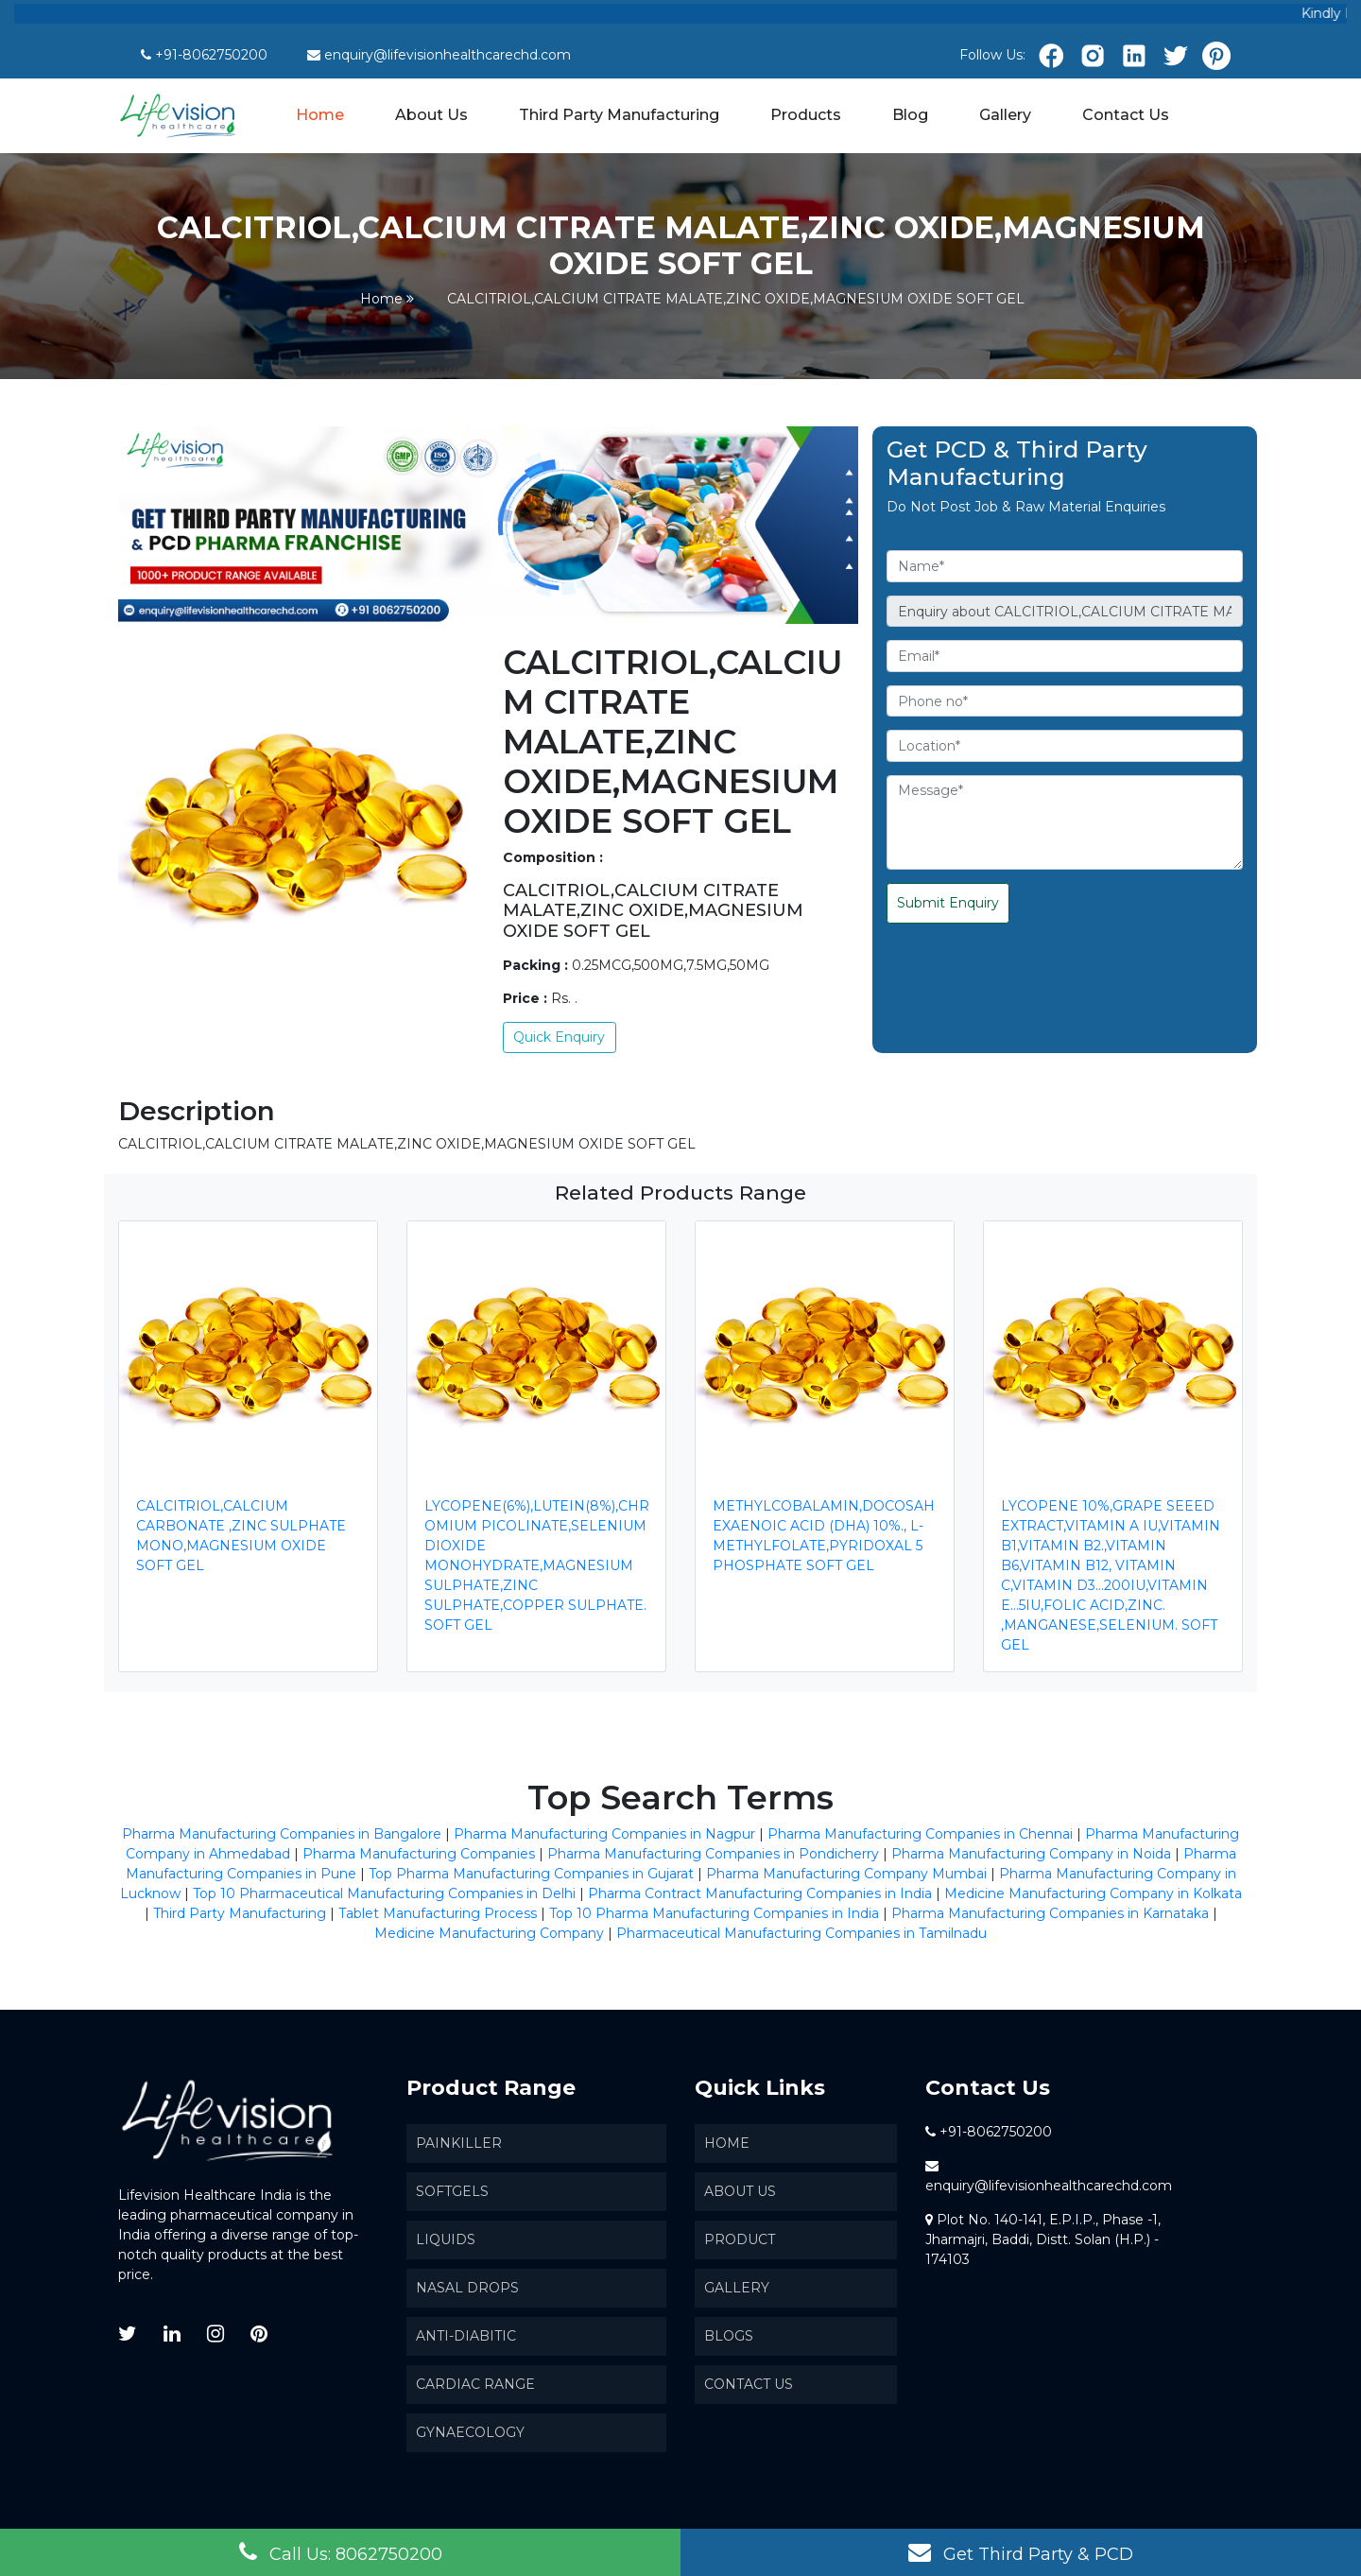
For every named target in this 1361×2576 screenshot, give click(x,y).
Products (805, 115)
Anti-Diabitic (466, 2335)
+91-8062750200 (211, 54)
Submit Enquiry (948, 902)
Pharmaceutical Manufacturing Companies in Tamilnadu (801, 1933)
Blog (910, 115)
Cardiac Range (475, 2384)
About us (740, 2191)
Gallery (1005, 115)
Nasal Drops (467, 2287)
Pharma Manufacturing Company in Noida (1031, 1853)
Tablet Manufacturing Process (437, 1913)
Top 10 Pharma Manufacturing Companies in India (714, 1913)
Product (739, 2239)
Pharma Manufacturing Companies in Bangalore (281, 1833)
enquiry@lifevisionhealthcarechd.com (447, 54)
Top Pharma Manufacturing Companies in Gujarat (531, 1873)
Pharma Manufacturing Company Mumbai (846, 1873)
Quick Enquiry (559, 1037)
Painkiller (459, 2143)
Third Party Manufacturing (619, 115)
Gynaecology (470, 2432)
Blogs (728, 2335)
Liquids (445, 2239)
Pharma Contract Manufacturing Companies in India (760, 1893)
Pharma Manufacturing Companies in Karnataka (1050, 1913)
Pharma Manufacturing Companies (418, 1853)
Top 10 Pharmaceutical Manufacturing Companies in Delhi (384, 1893)
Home (321, 113)
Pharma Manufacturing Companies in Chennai (920, 1833)
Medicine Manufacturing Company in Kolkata (1093, 1893)
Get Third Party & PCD (1020, 2552)
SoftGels (452, 2191)
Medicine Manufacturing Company (489, 1933)
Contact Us (1125, 115)
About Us (431, 115)
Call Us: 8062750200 (340, 2552)
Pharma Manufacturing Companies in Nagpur (604, 1833)
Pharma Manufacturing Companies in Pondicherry (713, 1853)
